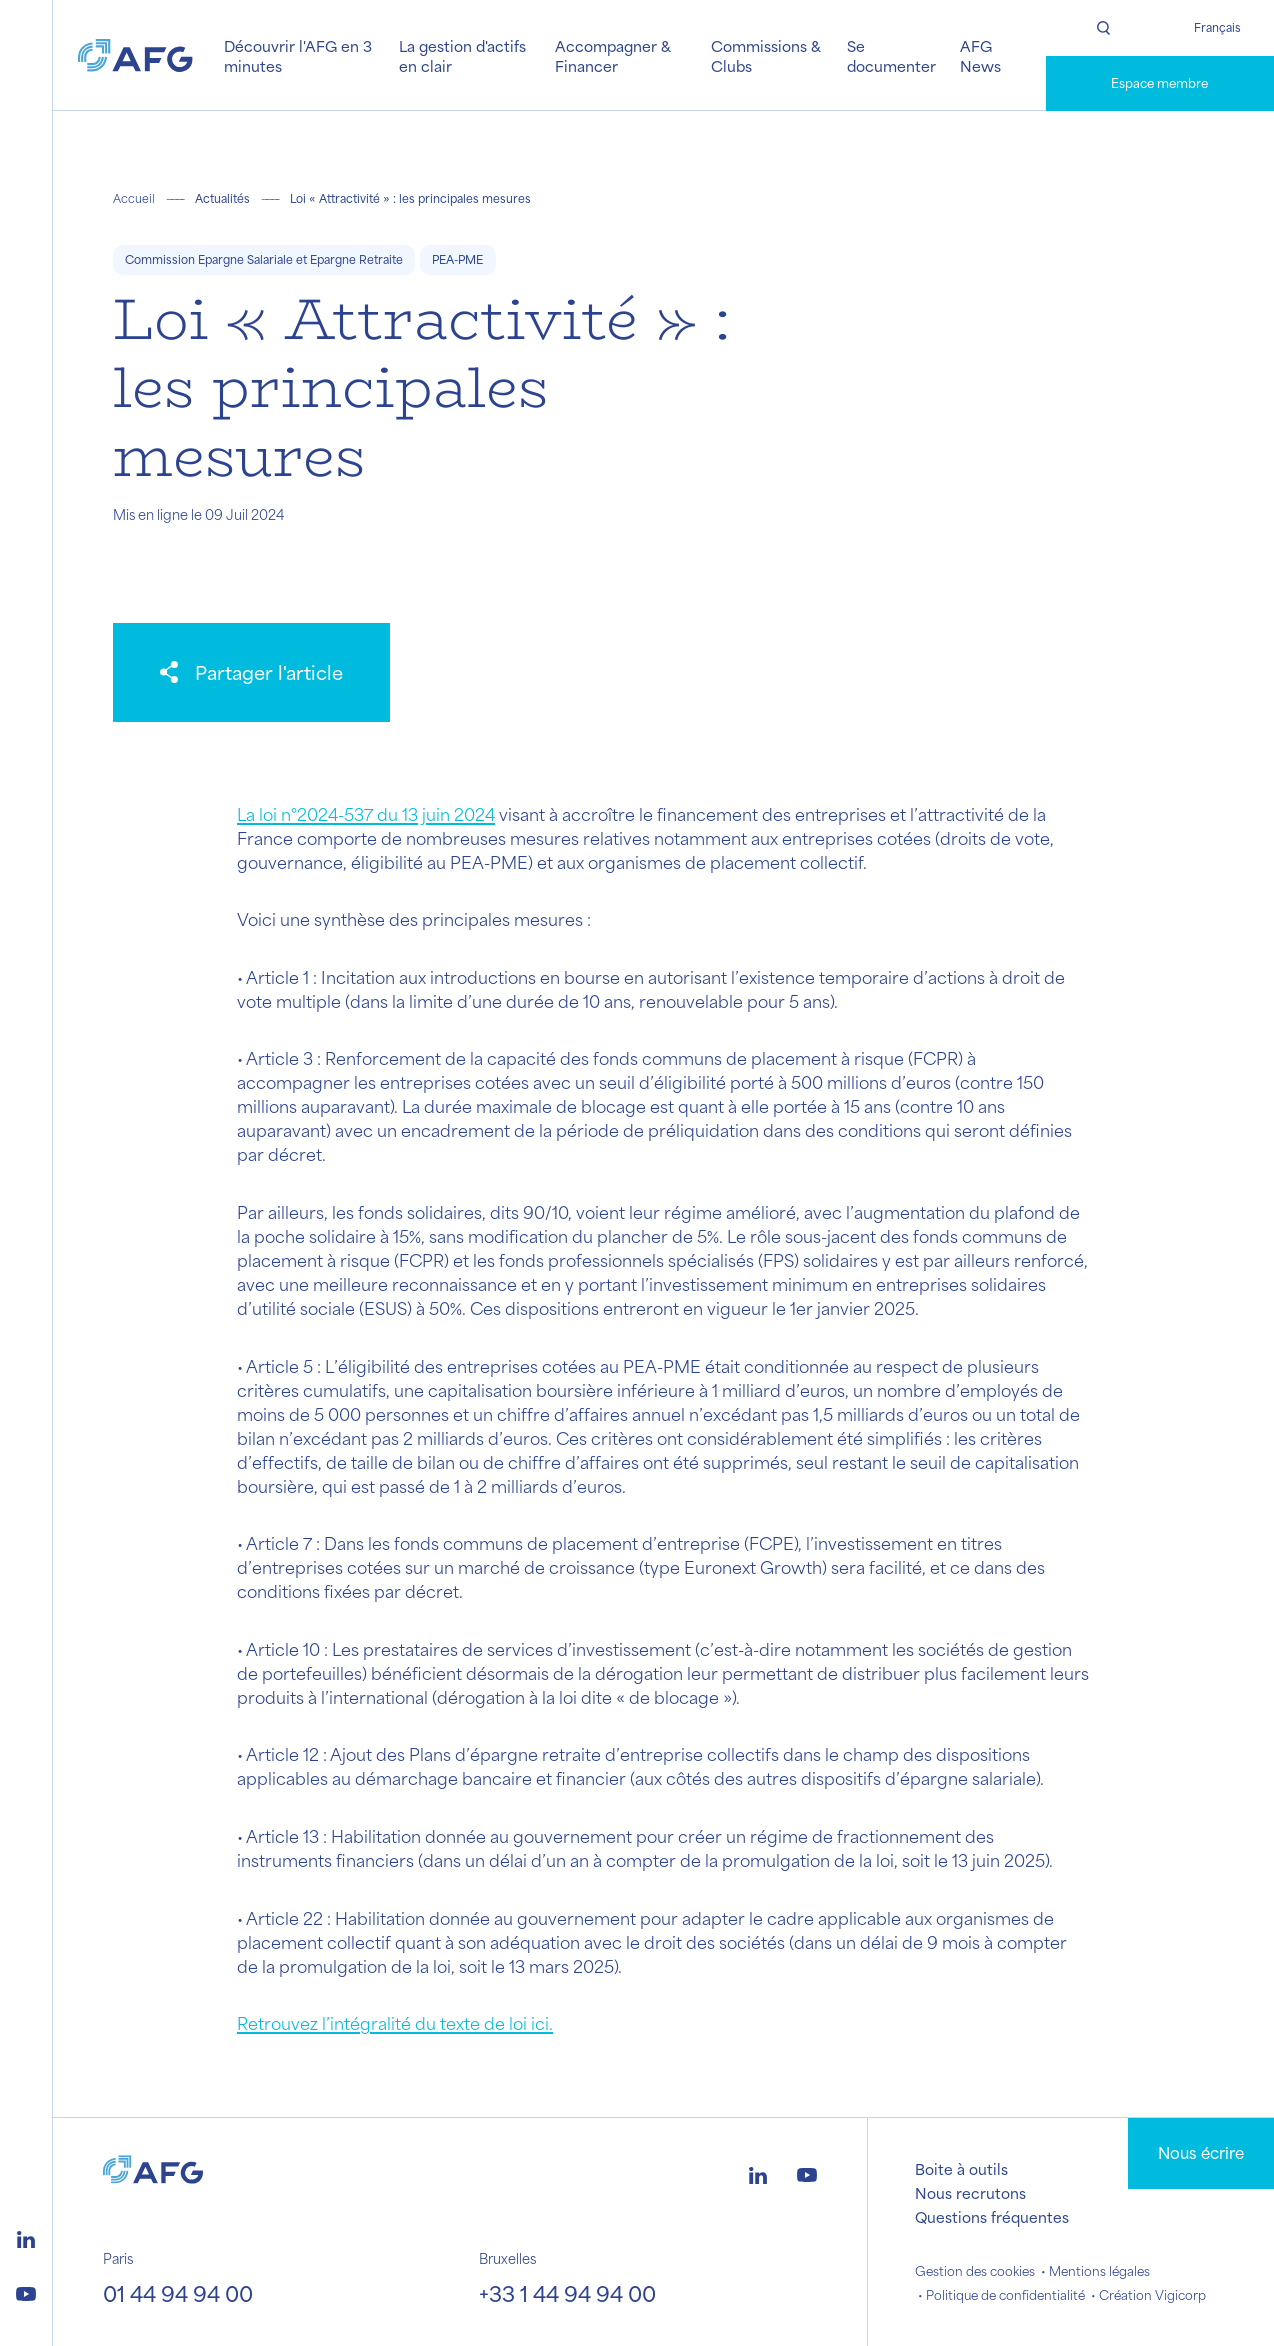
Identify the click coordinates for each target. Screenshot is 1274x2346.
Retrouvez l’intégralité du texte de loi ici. (395, 2023)
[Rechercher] (1103, 28)
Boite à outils (961, 2169)
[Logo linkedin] (26, 2237)
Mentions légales (1099, 2271)
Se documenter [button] (891, 55)
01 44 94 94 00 (178, 2293)
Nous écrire (1201, 2152)
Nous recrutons (970, 2193)
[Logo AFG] (135, 55)
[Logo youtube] (26, 2291)
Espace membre (1159, 83)
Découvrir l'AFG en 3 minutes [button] (298, 55)
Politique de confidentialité (1005, 2295)
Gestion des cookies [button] (975, 2271)
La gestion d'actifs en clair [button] (462, 55)
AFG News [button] (980, 55)
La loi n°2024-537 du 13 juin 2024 (366, 814)
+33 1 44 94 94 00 (567, 2293)
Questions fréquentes (992, 2217)
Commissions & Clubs (766, 55)
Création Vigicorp (1152, 2295)
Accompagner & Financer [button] (613, 55)
